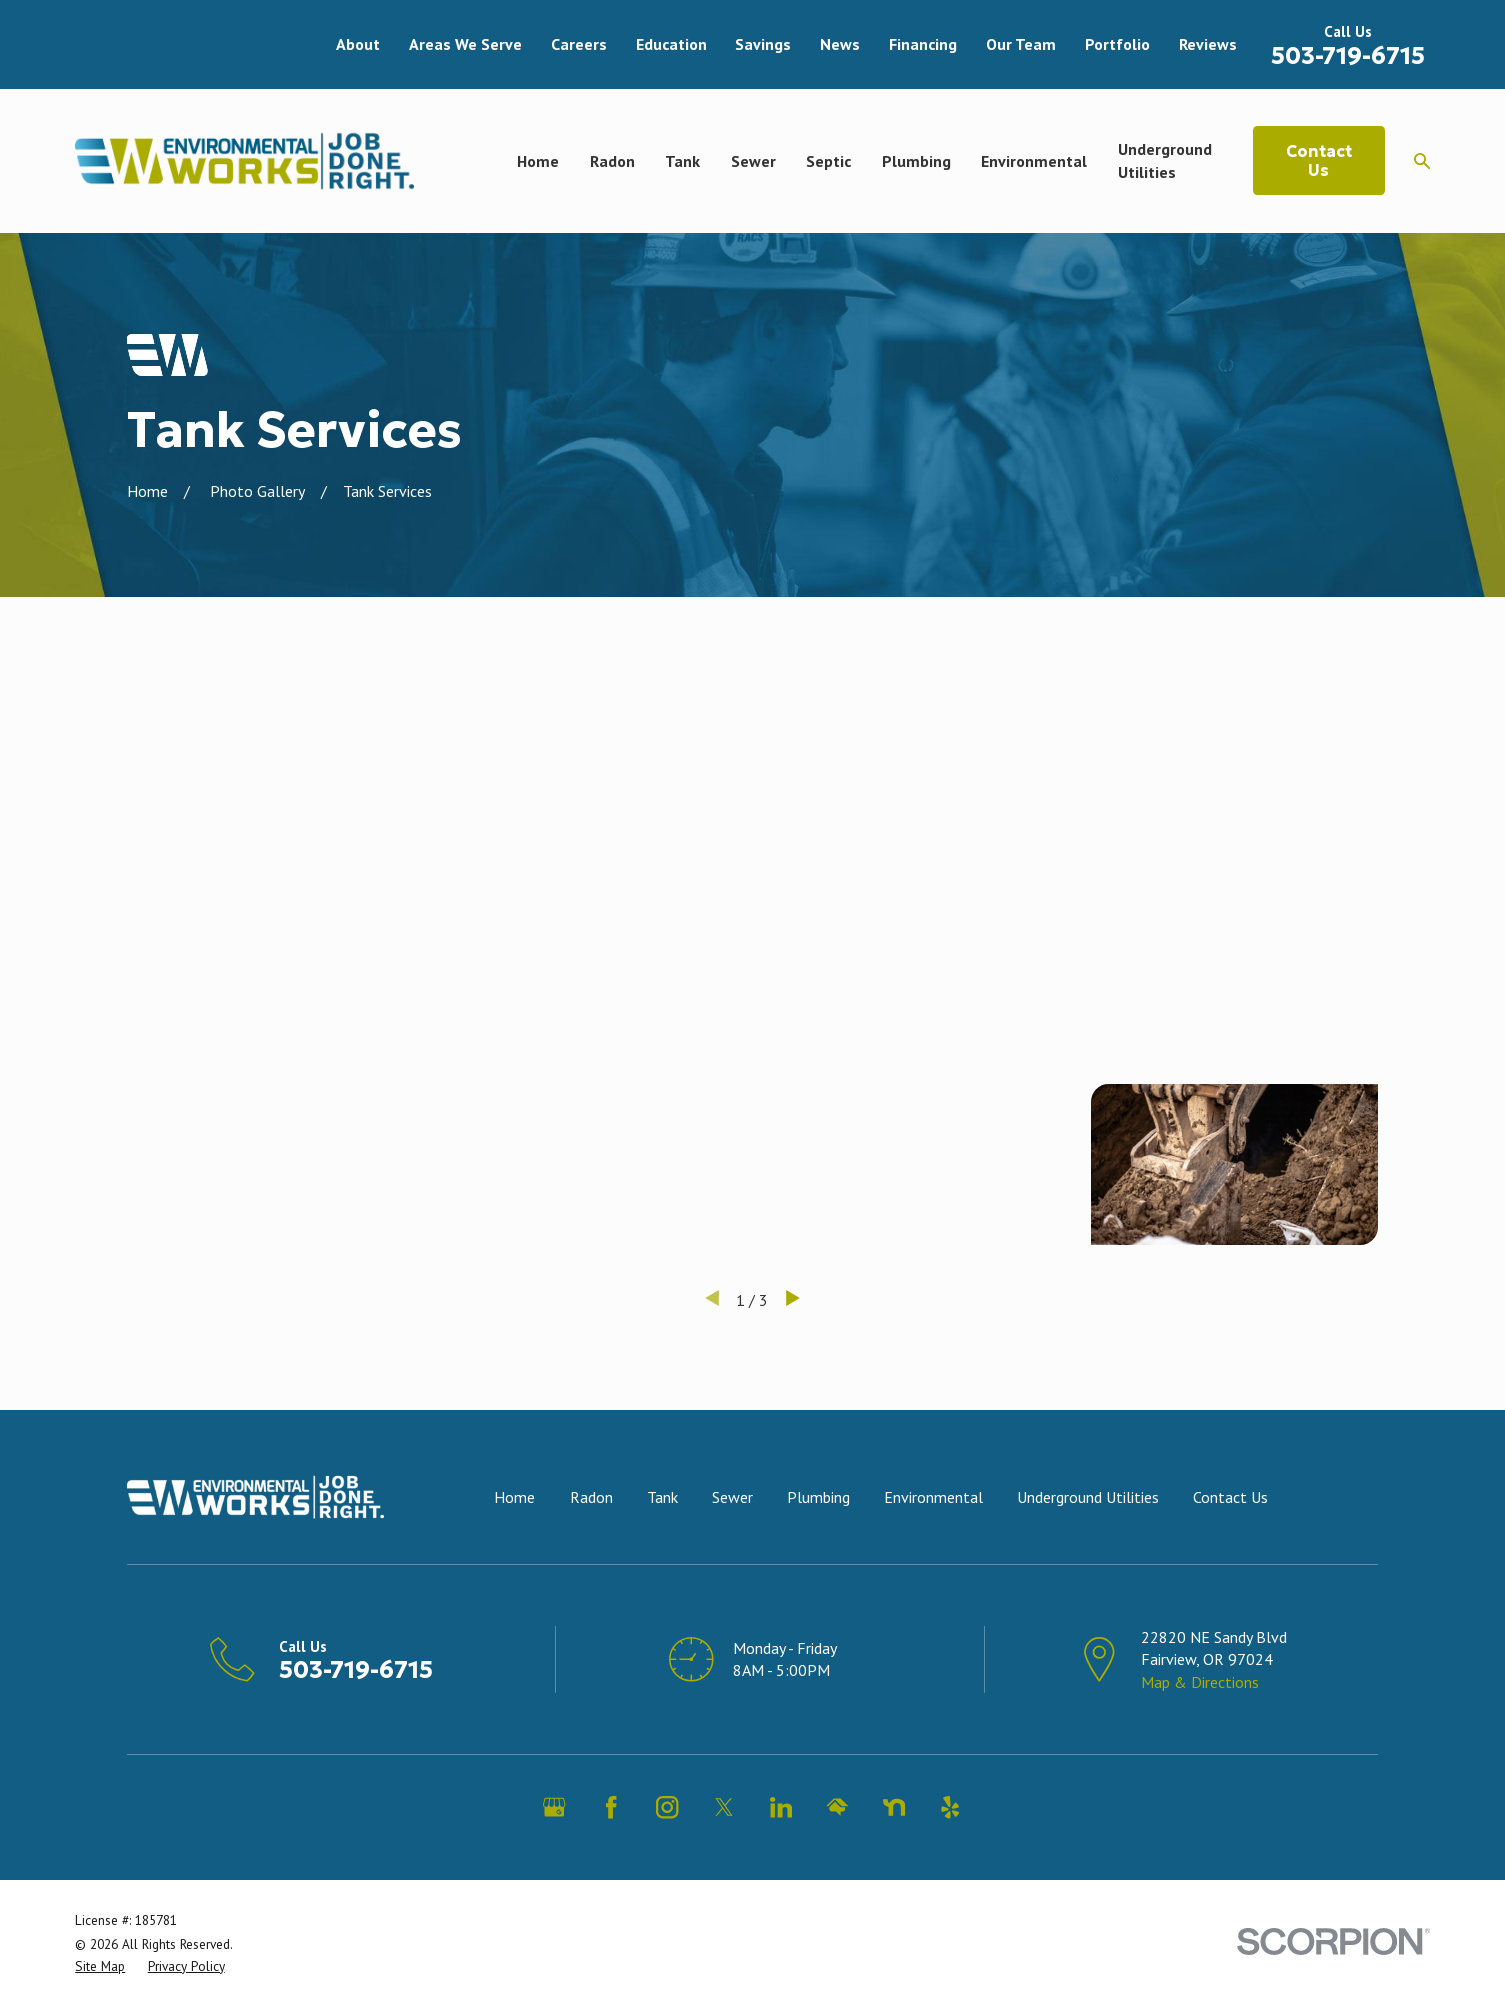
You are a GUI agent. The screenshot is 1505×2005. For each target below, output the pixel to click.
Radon (591, 1497)
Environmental (933, 1497)
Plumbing (818, 1497)
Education (671, 44)
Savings (763, 44)
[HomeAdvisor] (837, 1807)
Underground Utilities (1088, 1497)
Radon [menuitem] (612, 161)
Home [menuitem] (538, 161)
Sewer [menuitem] (753, 161)
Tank (662, 1497)
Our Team (1021, 44)
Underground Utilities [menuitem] (1165, 160)
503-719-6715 (1348, 56)
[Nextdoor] (894, 1807)
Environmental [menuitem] (1034, 161)
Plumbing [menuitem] (916, 161)
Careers (579, 44)
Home (514, 1497)
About (358, 44)
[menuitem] (100, 1966)
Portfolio (1117, 44)
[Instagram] (667, 1807)
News (840, 44)
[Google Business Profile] (554, 1807)
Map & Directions (1200, 1682)
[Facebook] (611, 1807)
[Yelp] (950, 1807)
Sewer (732, 1497)
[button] (270, 773)
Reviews (1208, 44)
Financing (923, 44)
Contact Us (1319, 160)
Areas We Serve (465, 44)
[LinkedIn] (781, 1807)
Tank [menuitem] (682, 161)
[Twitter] (724, 1807)
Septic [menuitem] (828, 161)
